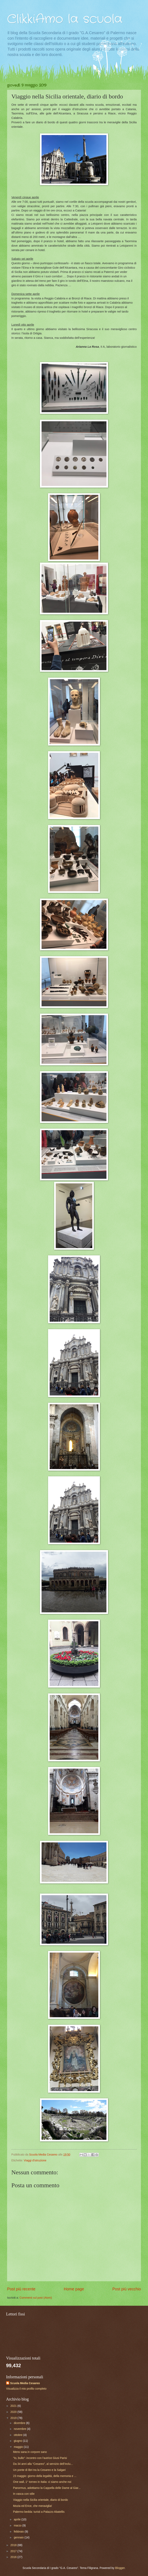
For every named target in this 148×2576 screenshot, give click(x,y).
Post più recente (21, 2289)
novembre (20, 2428)
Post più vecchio (126, 2289)
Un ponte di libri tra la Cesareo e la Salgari (39, 2469)
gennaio (19, 2537)
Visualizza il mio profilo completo (26, 2388)
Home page (74, 2289)
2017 (13, 2551)
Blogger (120, 2568)
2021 (13, 2405)
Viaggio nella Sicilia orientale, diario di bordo (40, 2499)
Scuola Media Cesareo (25, 2383)
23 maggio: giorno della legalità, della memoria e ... (44, 2476)
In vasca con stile (23, 2493)
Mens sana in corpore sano (30, 2451)
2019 (13, 2418)
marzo (18, 2525)
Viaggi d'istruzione (35, 2160)
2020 (13, 2411)
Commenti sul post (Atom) (35, 2297)
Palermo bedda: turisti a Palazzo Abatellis (38, 2511)
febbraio (19, 2531)
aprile (17, 2519)
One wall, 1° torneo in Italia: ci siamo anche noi (42, 2481)
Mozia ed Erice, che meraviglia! (32, 2505)
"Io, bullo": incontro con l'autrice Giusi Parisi (40, 2458)
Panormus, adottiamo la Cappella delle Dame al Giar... (46, 2487)
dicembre (20, 2423)
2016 (13, 2557)
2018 (13, 2545)
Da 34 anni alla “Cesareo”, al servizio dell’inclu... (43, 2463)
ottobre (18, 2435)
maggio (19, 2446)
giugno (18, 2440)
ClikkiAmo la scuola (64, 19)
